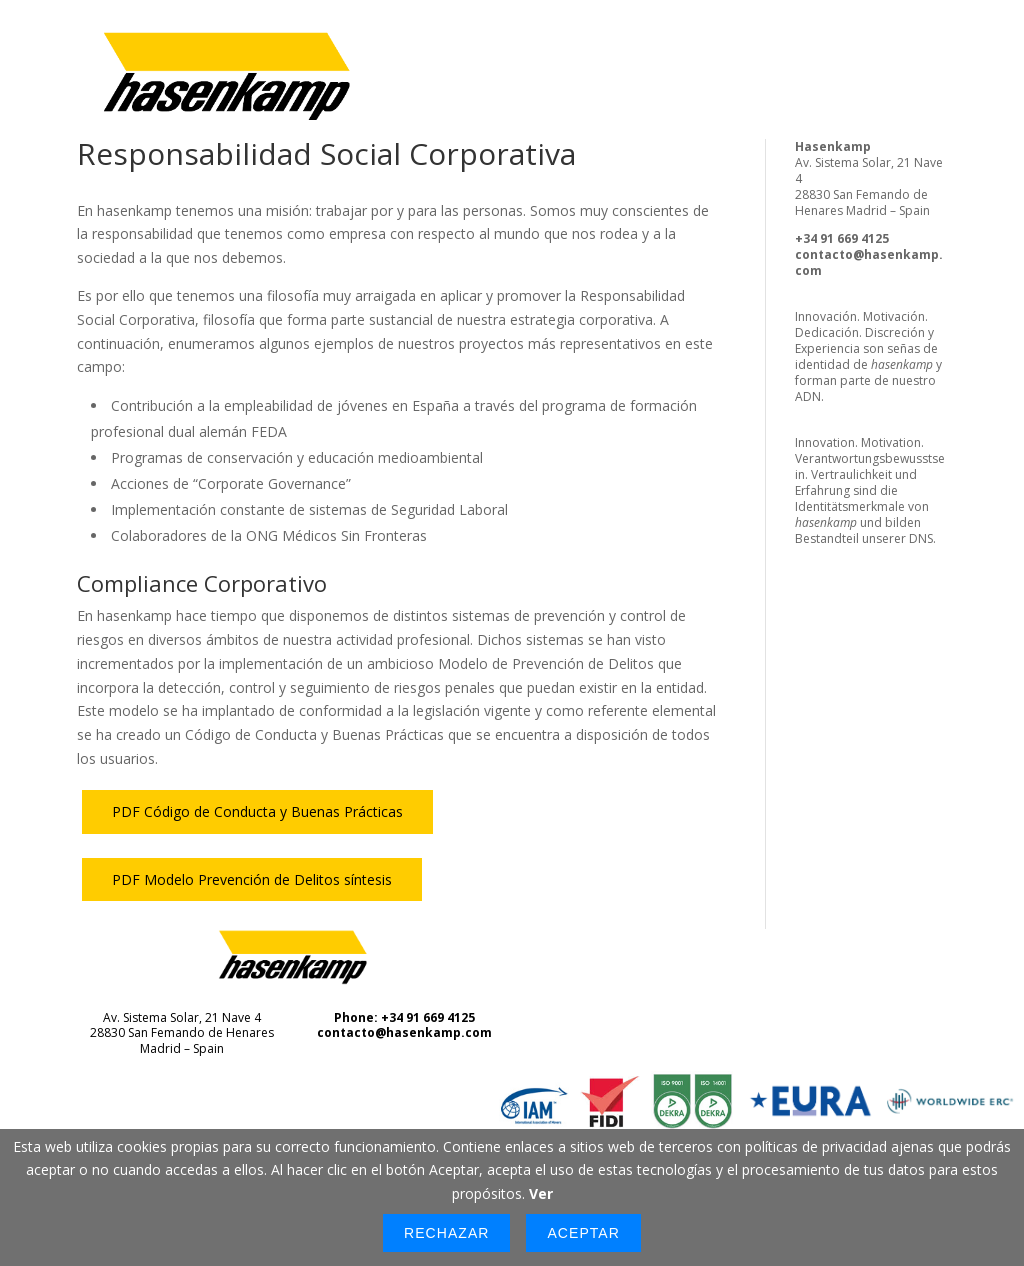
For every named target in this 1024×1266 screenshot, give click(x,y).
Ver (541, 1193)
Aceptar (583, 1233)
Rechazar (446, 1233)
